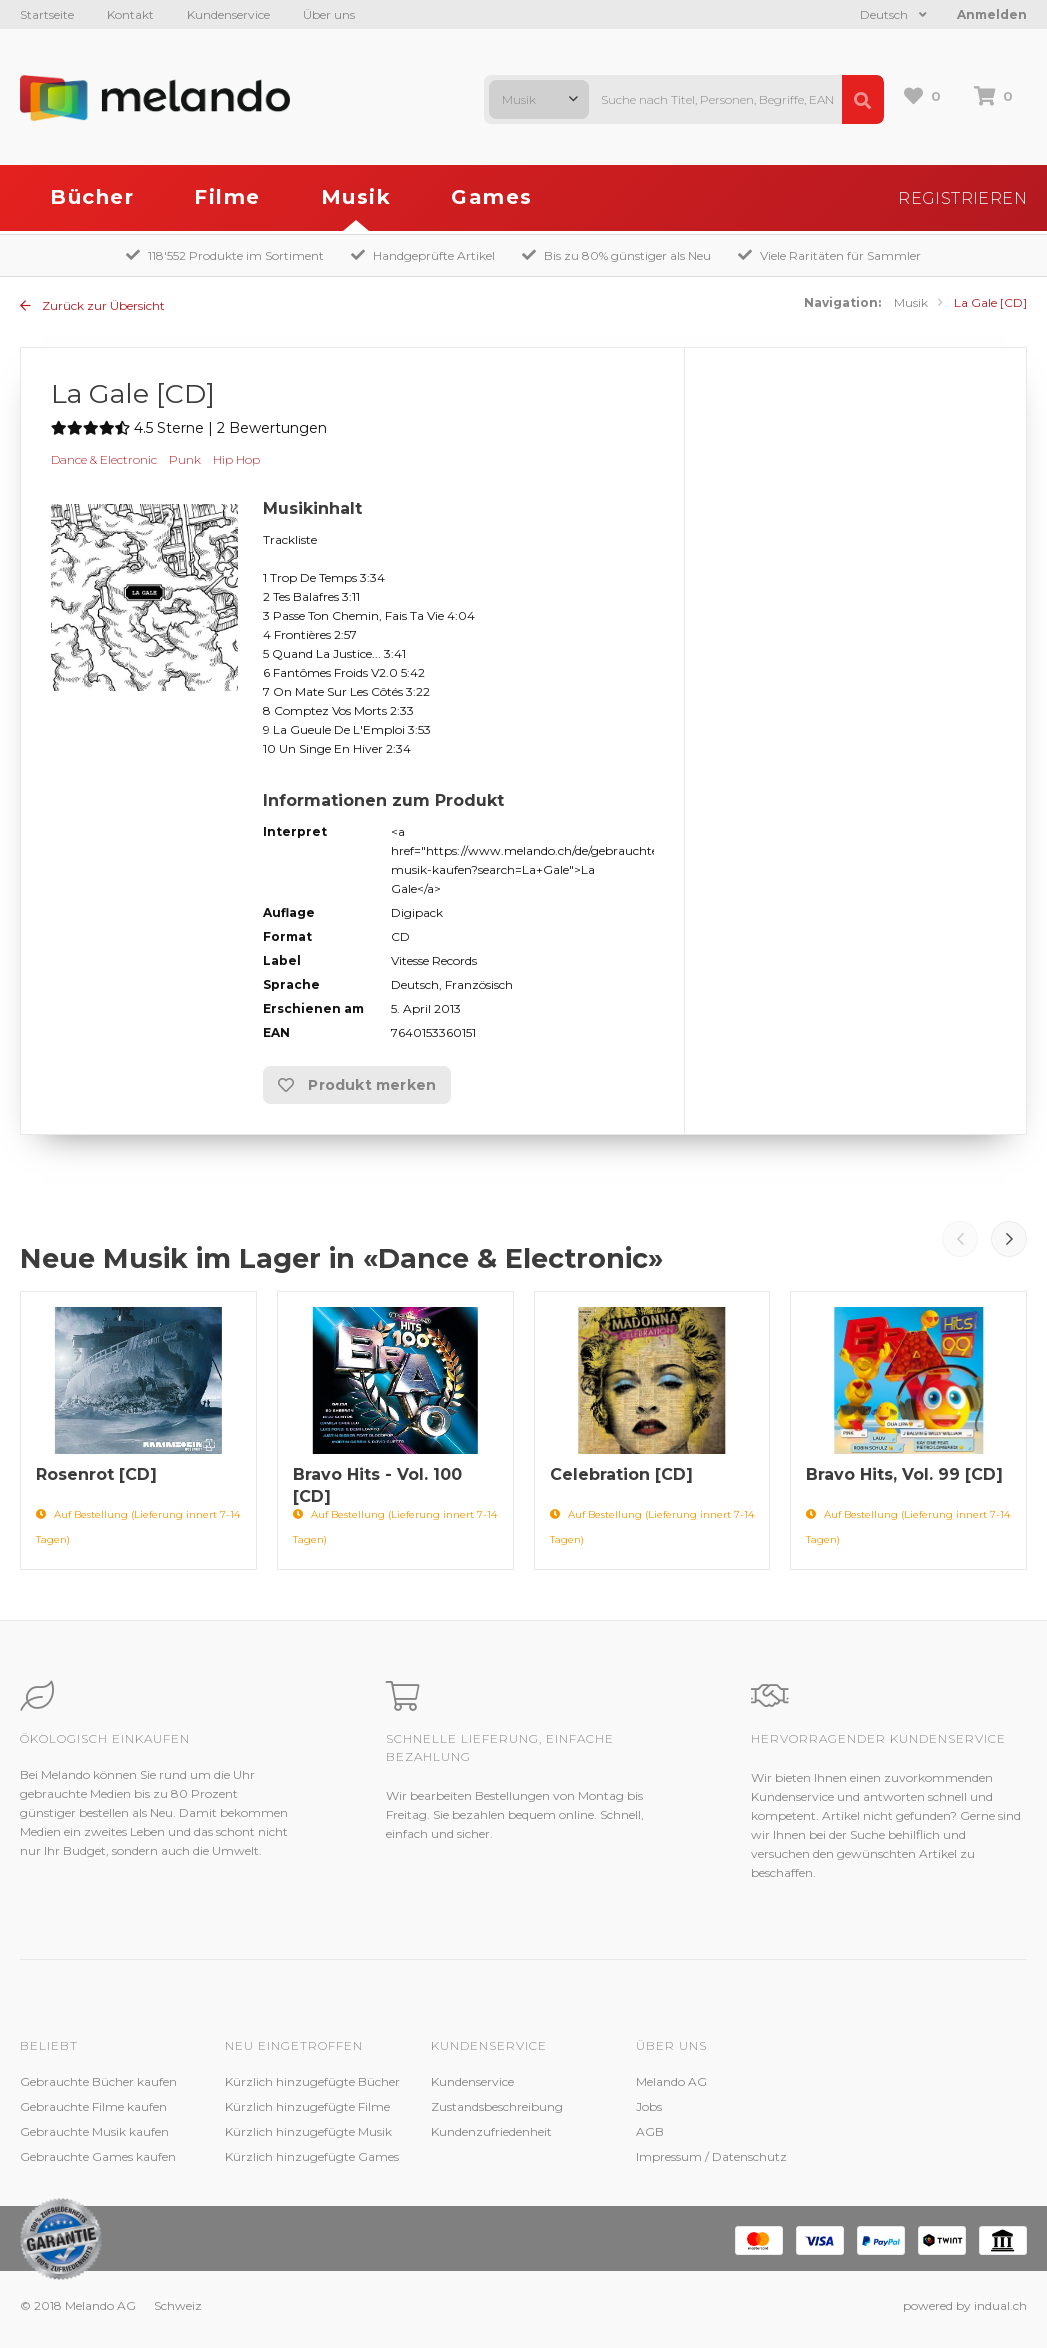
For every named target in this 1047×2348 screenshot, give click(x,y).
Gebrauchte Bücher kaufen (98, 2081)
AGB (650, 2131)
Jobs (649, 2106)
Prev (960, 1239)
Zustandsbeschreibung (497, 2106)
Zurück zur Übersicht (92, 305)
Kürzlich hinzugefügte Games (312, 2156)
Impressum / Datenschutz (711, 2156)
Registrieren (962, 198)
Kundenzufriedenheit (491, 2131)
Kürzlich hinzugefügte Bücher (312, 2081)
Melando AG (671, 2081)
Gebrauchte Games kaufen (98, 2156)
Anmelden (992, 14)
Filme (227, 197)
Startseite (47, 14)
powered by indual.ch (965, 2305)
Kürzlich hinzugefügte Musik (308, 2131)
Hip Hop (236, 459)
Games (492, 197)
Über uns (329, 14)
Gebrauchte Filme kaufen (93, 2106)
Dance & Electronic (104, 459)
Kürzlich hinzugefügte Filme (307, 2106)
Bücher (92, 197)
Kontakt (130, 14)
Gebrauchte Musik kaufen (94, 2131)
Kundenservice (228, 14)
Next (1009, 1239)
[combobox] (539, 99)
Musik (356, 197)
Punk (185, 459)
